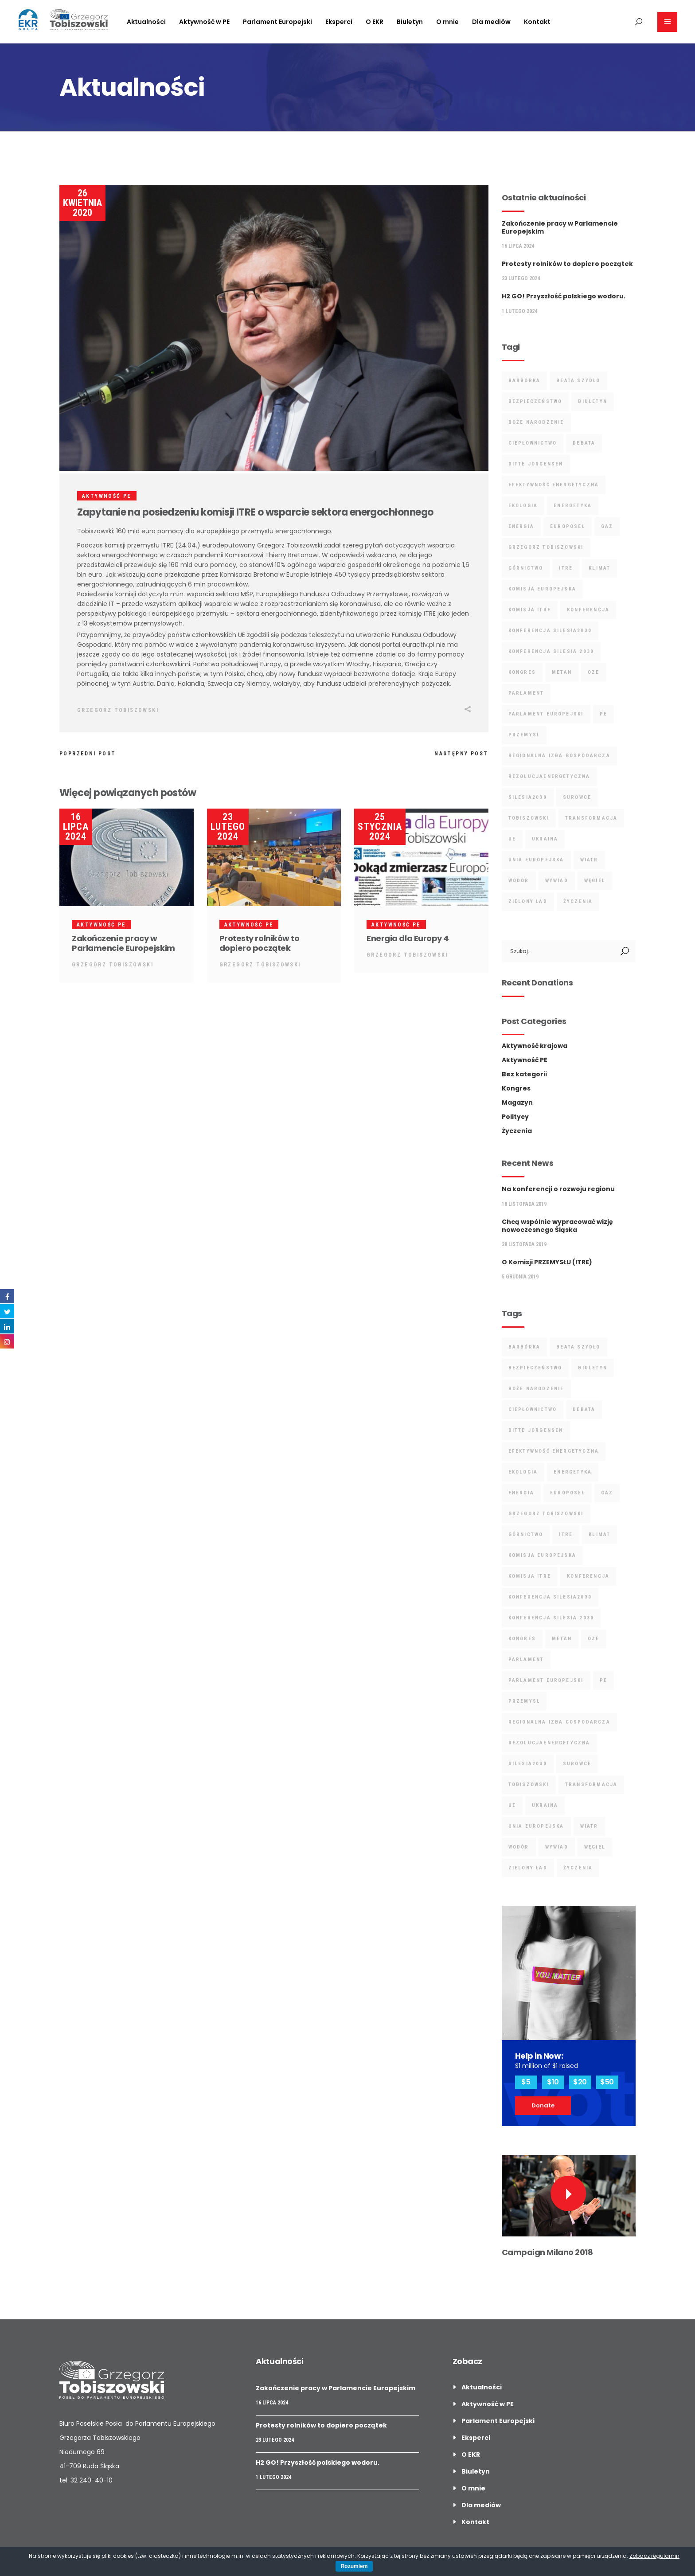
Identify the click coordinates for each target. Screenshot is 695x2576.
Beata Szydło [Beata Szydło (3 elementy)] (578, 380)
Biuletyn (475, 2471)
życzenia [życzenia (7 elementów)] (578, 901)
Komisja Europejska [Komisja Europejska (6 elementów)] (542, 589)
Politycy (515, 1116)
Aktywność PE (107, 496)
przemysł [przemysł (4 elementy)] (524, 735)
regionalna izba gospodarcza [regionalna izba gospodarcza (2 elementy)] (559, 755)
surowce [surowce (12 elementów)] (577, 797)
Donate (542, 2105)
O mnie (473, 2488)
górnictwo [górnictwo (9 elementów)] (525, 568)
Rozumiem (354, 2566)
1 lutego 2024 (519, 311)
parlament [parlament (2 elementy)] (526, 693)
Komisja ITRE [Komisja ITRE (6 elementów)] (529, 610)
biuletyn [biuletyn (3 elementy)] (592, 401)
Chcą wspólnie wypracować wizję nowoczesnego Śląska (557, 1225)
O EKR (470, 2454)
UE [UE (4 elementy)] (512, 839)
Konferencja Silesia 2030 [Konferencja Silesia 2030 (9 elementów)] (551, 651)
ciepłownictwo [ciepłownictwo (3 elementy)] (532, 443)
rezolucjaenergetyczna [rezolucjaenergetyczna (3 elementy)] (549, 776)
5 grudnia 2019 (520, 1277)
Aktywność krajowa (534, 1045)
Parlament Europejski (498, 2420)
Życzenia (517, 1130)
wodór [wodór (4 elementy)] (518, 880)
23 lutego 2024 (228, 826)
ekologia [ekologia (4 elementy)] (523, 505)
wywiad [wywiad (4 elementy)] (556, 880)
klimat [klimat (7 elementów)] (599, 568)
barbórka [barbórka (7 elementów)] (524, 380)
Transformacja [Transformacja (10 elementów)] (591, 818)
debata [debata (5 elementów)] (584, 443)
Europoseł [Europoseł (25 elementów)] (567, 526)
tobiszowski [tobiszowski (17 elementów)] (528, 818)
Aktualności (481, 2387)
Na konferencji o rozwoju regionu (558, 1188)
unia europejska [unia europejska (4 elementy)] (536, 860)
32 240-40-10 (91, 2480)
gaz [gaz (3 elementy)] (607, 526)
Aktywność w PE (487, 2404)
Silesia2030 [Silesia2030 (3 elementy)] (527, 797)
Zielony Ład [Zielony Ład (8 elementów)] (527, 901)
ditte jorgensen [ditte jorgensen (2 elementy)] (535, 464)
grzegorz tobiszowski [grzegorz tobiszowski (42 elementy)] (546, 547)
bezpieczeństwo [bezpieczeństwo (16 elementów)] (535, 401)
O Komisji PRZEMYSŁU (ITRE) (547, 1262)
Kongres (516, 1088)
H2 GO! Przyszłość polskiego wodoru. (563, 296)
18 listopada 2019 (524, 1204)
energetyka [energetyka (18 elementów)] (573, 505)
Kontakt (475, 2521)
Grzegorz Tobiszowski (118, 710)
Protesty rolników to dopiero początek (259, 943)
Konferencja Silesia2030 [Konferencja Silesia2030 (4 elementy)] (550, 630)
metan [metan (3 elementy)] (562, 672)
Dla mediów (481, 2505)
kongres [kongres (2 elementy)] (522, 672)
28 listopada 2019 (524, 1244)
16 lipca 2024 (76, 826)
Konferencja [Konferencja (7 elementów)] (588, 610)
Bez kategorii (524, 1074)
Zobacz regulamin (654, 2556)
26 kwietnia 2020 (82, 203)
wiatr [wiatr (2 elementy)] (589, 860)
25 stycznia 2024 (380, 826)
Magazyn (517, 1102)
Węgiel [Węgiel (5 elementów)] (594, 880)
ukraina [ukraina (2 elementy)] (545, 839)
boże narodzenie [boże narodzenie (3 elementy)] (536, 422)
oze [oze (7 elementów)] (594, 672)
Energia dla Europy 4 (408, 938)
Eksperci (475, 2437)
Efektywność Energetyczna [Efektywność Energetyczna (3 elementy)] (553, 485)
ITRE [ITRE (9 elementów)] (566, 568)
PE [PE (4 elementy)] (603, 714)
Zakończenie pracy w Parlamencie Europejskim (123, 943)
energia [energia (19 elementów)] (521, 526)
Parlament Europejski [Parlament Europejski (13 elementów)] (546, 714)
